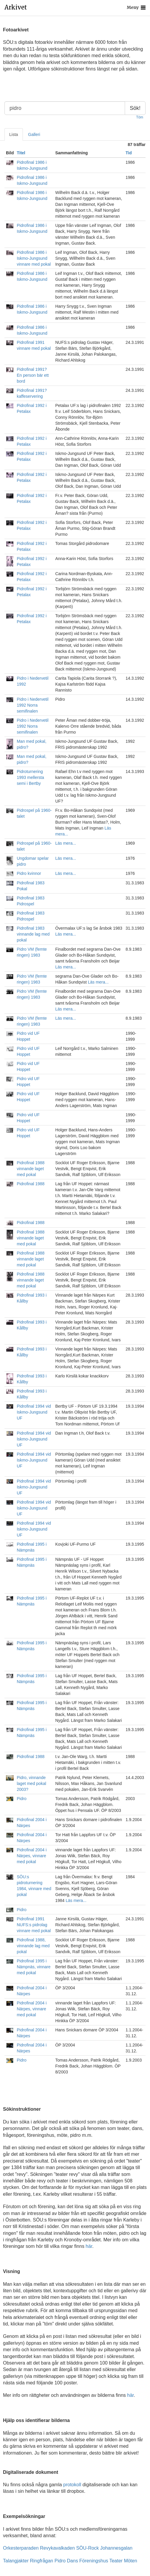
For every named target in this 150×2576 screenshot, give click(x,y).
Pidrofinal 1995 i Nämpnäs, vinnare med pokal (33, 1967)
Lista (13, 134)
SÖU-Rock (87, 2548)
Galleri (34, 134)
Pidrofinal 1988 (30, 1183)
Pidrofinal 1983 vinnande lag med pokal (33, 934)
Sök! (135, 108)
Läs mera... (65, 843)
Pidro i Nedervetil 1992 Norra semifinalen (32, 705)
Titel (21, 152)
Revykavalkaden (57, 2548)
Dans (72, 2560)
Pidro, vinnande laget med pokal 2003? (31, 1783)
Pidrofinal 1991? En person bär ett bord (32, 375)
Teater (115, 2560)
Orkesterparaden (21, 2548)
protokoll (72, 2484)
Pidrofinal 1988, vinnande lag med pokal (33, 1945)
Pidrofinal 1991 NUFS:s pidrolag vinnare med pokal (33, 1924)
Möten (130, 2560)
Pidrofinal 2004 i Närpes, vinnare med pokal (31, 1855)
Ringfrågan (41, 2560)
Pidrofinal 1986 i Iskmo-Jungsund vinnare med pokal (33, 258)
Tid (129, 152)
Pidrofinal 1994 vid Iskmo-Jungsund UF (34, 1412)
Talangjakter (16, 2560)
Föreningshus (93, 2560)
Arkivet (15, 7)
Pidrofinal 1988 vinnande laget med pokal (30, 1168)
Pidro (21, 1798)
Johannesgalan (116, 2548)
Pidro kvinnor (29, 873)
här (89, 2246)
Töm (139, 117)
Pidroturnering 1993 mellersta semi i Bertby (30, 777)
